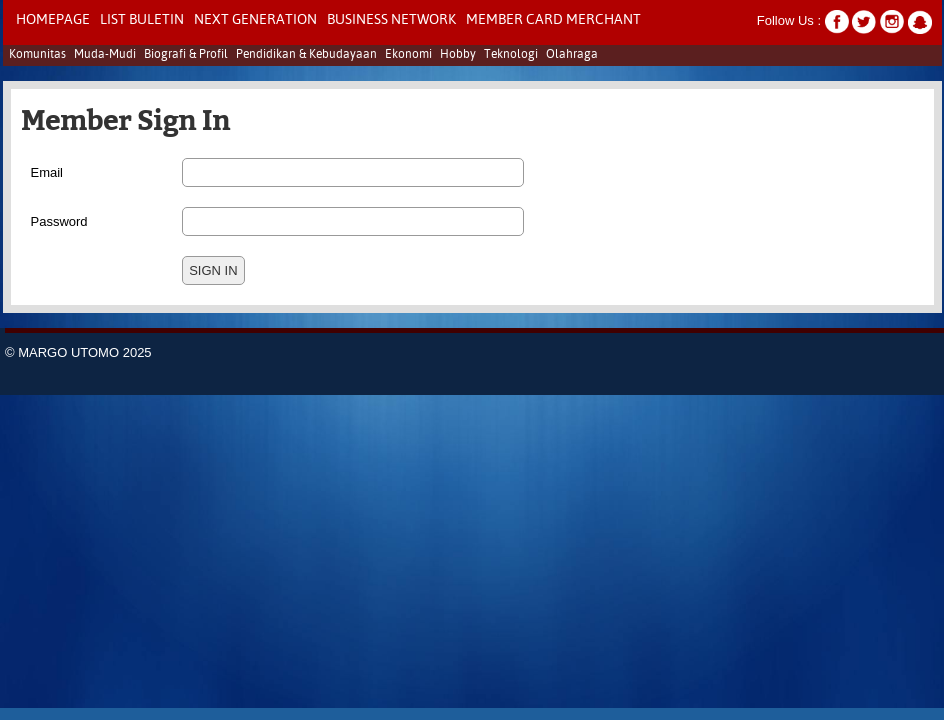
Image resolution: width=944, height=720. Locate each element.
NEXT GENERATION (255, 20)
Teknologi (511, 55)
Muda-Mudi (105, 55)
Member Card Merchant (553, 20)
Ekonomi (408, 55)
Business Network (391, 20)
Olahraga (572, 55)
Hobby (458, 55)
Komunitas (37, 55)
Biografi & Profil (186, 55)
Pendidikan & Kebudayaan (306, 55)
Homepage (53, 20)
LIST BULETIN (142, 20)
